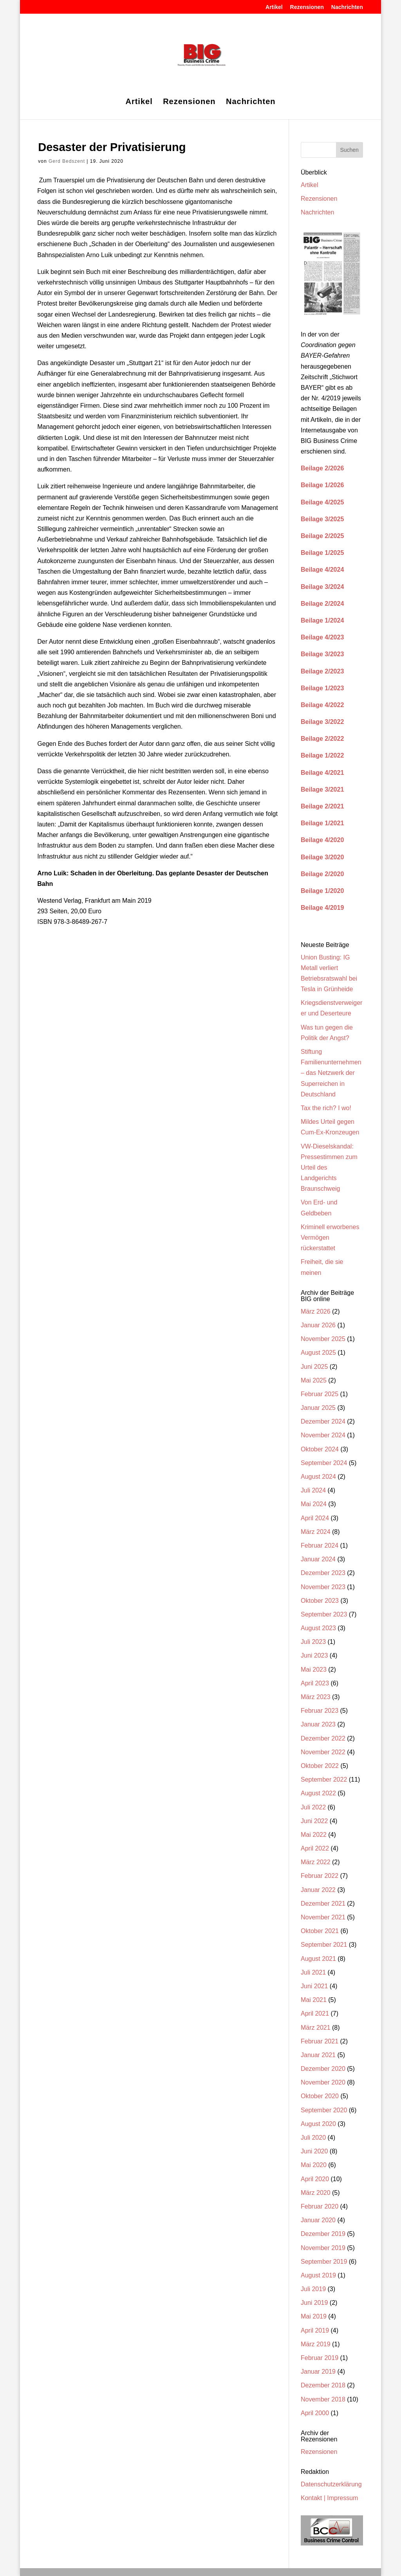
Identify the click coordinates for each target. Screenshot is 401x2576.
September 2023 (324, 1614)
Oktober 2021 (320, 1931)
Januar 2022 (318, 1890)
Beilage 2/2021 (322, 806)
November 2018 (323, 2399)
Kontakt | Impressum (329, 2498)
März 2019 (316, 2344)
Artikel (274, 7)
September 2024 (324, 1463)
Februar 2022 (319, 1875)
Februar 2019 (319, 2358)
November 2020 (323, 2082)
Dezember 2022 (323, 1738)
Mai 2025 (314, 1380)
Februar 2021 (319, 2041)
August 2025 (318, 1352)
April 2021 (315, 2013)
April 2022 (315, 1848)
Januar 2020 (318, 2220)
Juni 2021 (314, 1986)
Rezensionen (307, 7)
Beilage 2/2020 (322, 874)
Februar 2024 (319, 1545)
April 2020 (315, 2179)
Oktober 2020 (320, 2096)
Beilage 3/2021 (322, 789)
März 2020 (316, 2192)
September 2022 (324, 1779)
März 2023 (316, 1697)
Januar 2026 (318, 1325)
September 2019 (324, 2261)
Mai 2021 (314, 1999)
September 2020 (324, 2110)
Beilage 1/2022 (322, 755)
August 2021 (318, 1958)
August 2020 (318, 2124)
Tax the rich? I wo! (326, 1108)
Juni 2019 (314, 2302)
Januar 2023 (318, 1724)
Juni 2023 (314, 1655)
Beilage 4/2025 (322, 502)
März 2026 (316, 1311)
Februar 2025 (319, 1394)
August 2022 (318, 1793)
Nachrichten (347, 7)
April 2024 (315, 1518)
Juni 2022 (314, 1821)
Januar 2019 (318, 2371)
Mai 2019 (314, 2316)
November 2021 (323, 1917)
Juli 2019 (313, 2289)
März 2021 (316, 2027)
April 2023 (315, 1683)
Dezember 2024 (323, 1421)
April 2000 (315, 2413)
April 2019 (315, 2330)
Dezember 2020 (323, 2068)
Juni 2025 (314, 1366)
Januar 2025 (318, 1407)
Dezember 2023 (323, 1573)
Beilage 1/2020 (322, 890)
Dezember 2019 (323, 2233)
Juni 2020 (314, 2151)
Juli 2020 (313, 2137)
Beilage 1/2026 (322, 485)
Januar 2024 (318, 1559)
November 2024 (323, 1435)
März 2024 (316, 1531)
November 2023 (323, 1587)
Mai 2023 (314, 1669)
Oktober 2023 (320, 1600)
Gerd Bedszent (67, 161)
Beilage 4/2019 (322, 907)
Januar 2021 (318, 2055)
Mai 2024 (314, 1504)
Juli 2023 (313, 1641)
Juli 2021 (313, 1972)
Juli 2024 (313, 1490)
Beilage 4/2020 (322, 840)
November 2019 (323, 2248)
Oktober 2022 (320, 1765)
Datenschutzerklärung (331, 2484)
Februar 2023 (319, 1710)
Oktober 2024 (320, 1449)
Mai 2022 (314, 1834)
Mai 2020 (314, 2165)
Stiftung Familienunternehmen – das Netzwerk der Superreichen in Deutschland (331, 1073)
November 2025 (323, 1339)
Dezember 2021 (323, 1903)
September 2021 (324, 1944)
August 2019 (318, 2275)
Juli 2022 (313, 1807)
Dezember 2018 (323, 2385)
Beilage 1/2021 (322, 823)
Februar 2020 (319, 2206)
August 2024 (318, 1476)
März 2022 (316, 1862)
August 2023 (318, 1628)
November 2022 (323, 1752)
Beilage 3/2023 (322, 654)
